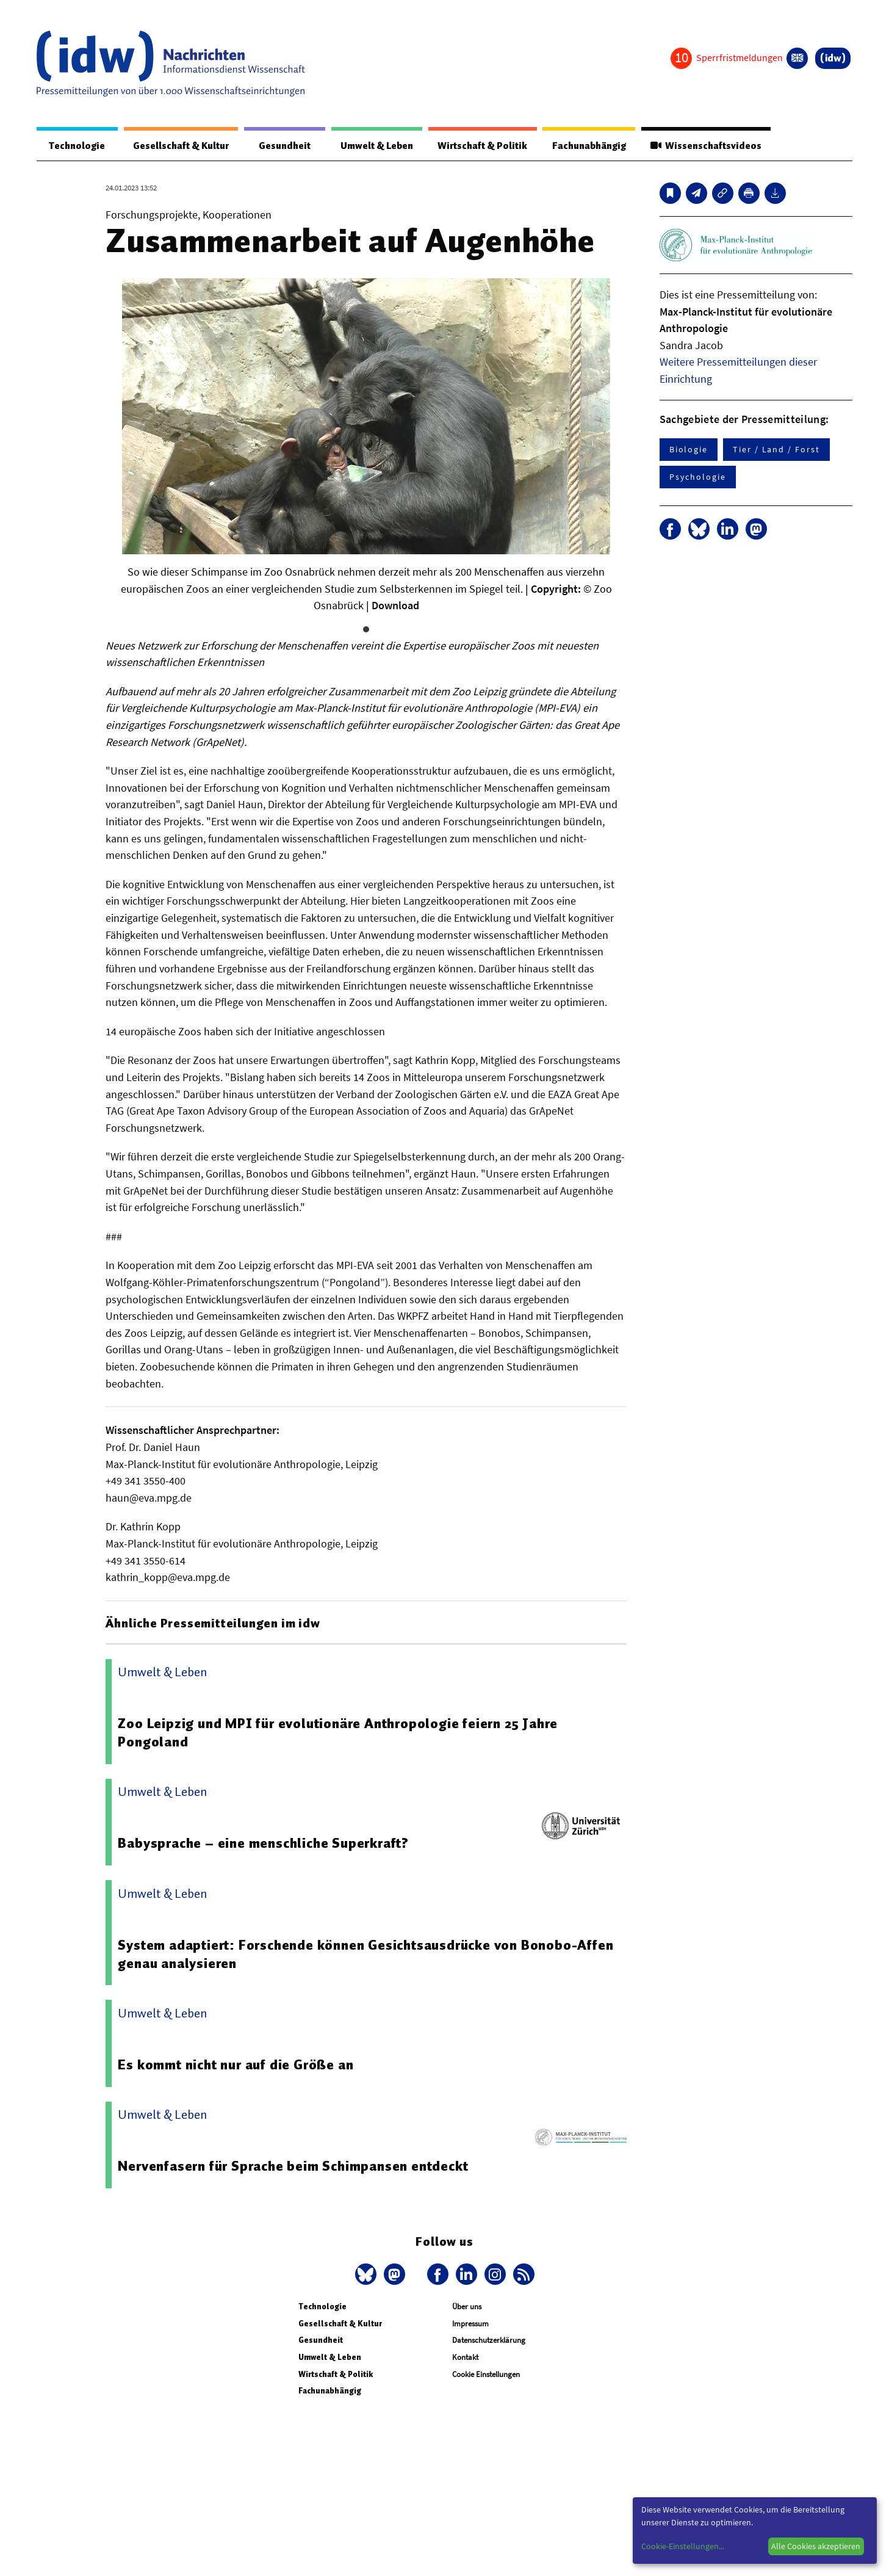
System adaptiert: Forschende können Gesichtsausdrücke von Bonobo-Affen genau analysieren (365, 1954)
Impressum (470, 2324)
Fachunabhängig (588, 146)
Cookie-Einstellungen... (682, 2546)
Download (395, 606)
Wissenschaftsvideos (705, 146)
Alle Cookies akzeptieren (815, 2546)
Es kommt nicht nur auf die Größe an (235, 2065)
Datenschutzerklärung (488, 2340)
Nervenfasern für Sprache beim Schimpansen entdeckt (293, 2166)
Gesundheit (282, 146)
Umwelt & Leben (374, 146)
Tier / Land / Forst (776, 449)
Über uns (466, 2307)
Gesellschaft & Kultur (179, 146)
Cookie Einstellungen (486, 2375)
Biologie (688, 449)
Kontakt (465, 2358)
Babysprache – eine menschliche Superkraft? (263, 1843)
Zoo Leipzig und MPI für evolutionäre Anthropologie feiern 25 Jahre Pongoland (338, 1733)
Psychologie (697, 477)
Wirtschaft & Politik (480, 146)
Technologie (76, 146)
